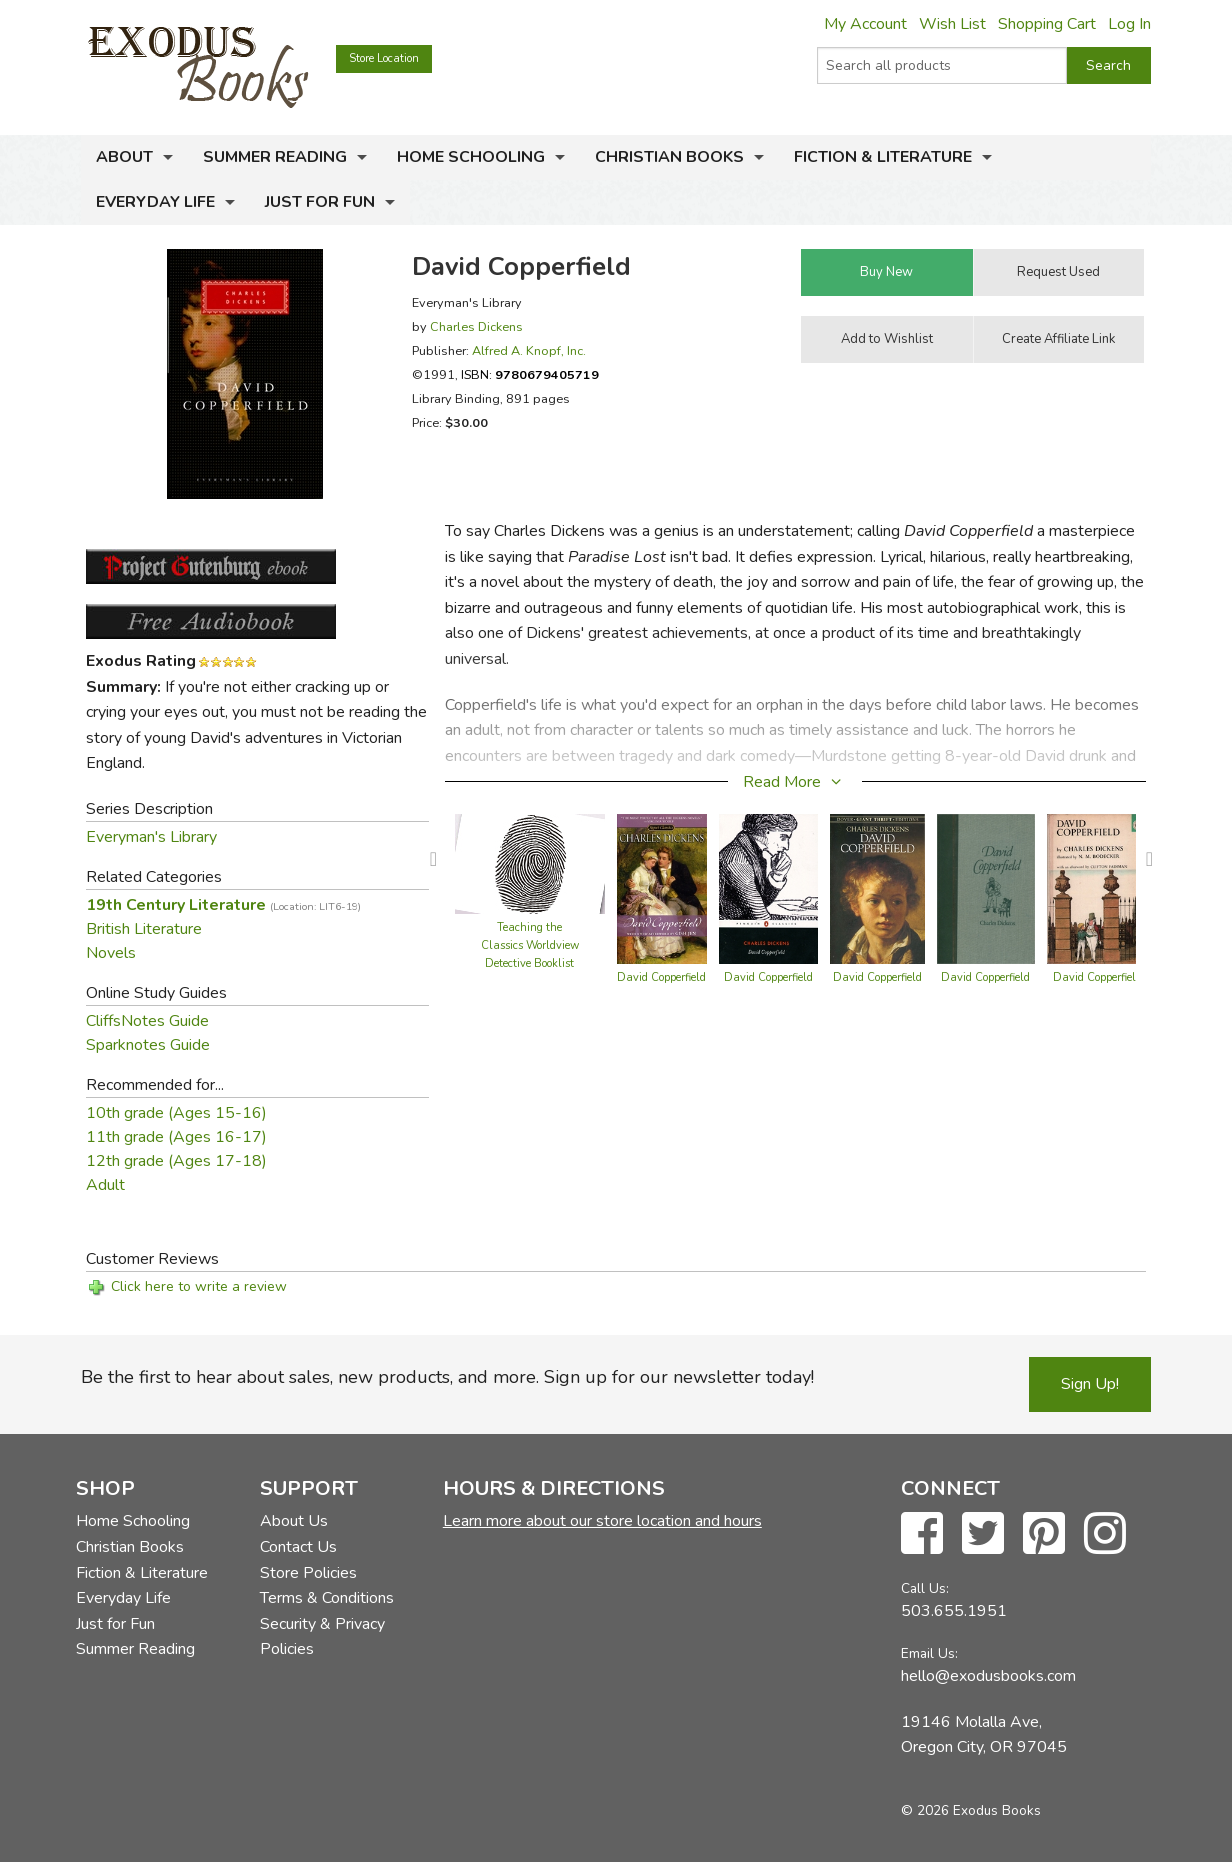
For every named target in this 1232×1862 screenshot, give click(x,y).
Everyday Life (155, 202)
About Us (294, 1521)
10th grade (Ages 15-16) (176, 1113)
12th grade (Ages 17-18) (176, 1161)
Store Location (384, 58)
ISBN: (530, 374)
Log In (1129, 24)
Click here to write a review (199, 1286)
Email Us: (929, 1653)
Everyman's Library (151, 837)
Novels (111, 953)
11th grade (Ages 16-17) (176, 1137)
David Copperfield (661, 977)
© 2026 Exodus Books (971, 1810)
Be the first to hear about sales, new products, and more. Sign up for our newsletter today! (447, 1377)
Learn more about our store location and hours (602, 1521)
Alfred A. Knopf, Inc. (529, 350)
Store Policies (308, 1573)
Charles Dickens (476, 326)
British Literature (144, 929)
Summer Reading (275, 157)
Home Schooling (471, 157)
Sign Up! (1090, 1384)
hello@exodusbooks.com (988, 1676)
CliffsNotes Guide (147, 1021)
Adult (105, 1185)
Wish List (952, 24)
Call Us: (925, 1588)
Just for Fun (320, 202)
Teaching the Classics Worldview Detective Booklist (530, 945)
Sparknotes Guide (148, 1045)
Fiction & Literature (883, 157)
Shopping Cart (1047, 24)
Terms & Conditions (327, 1598)
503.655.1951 (954, 1611)
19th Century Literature (223, 905)
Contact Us (298, 1547)
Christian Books (669, 157)
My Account (865, 24)
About (124, 157)
